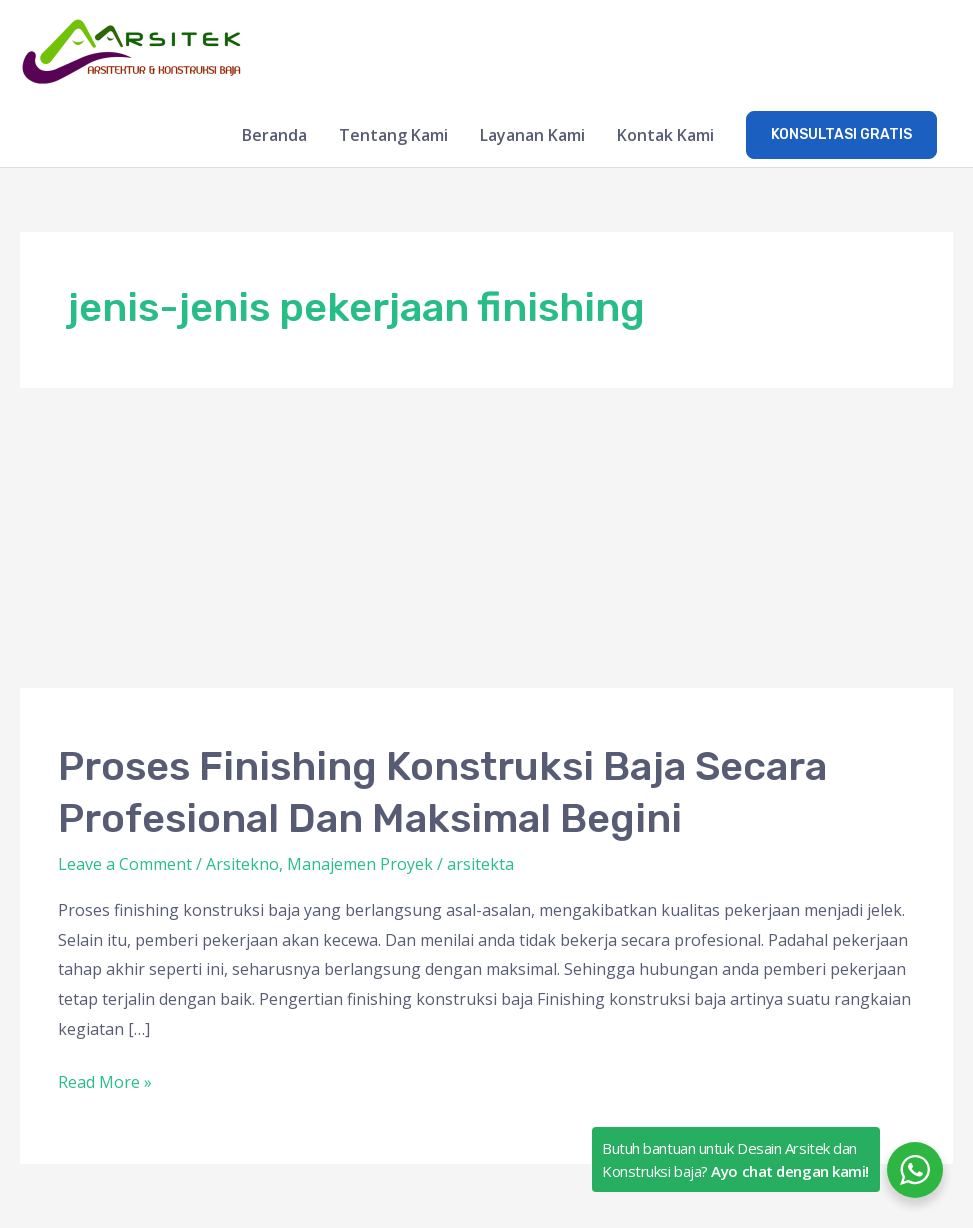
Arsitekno (242, 864)
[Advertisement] (486, 538)
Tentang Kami (393, 135)
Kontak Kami (665, 135)
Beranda (274, 135)
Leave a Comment (125, 864)
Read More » (105, 1080)
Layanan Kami (532, 135)
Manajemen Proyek (360, 864)
